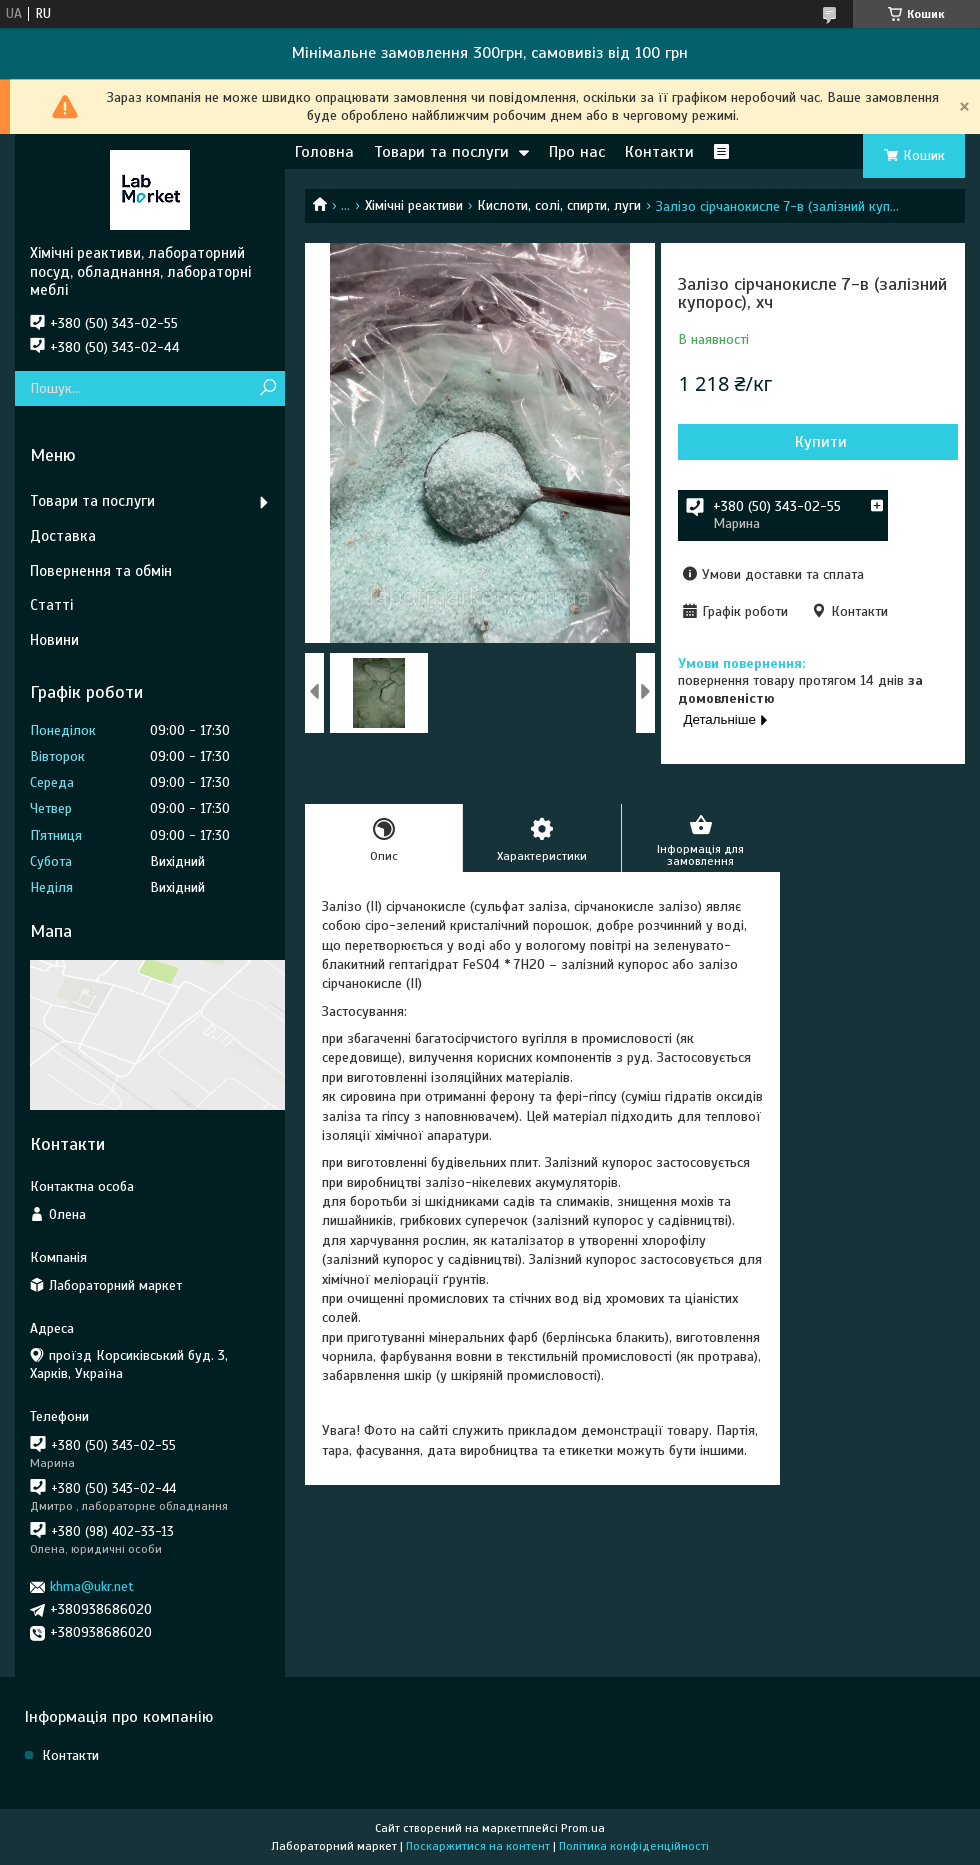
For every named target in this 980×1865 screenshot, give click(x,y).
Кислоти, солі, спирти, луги (559, 205)
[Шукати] (267, 388)
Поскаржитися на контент (478, 1846)
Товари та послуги (441, 152)
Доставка (63, 536)
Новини (54, 640)
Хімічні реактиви (414, 205)
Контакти (659, 152)
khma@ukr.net (92, 1586)
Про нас (577, 152)
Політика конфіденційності (634, 1846)
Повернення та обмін (101, 571)
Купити (821, 442)
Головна (324, 152)
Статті (51, 605)
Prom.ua (583, 1828)
